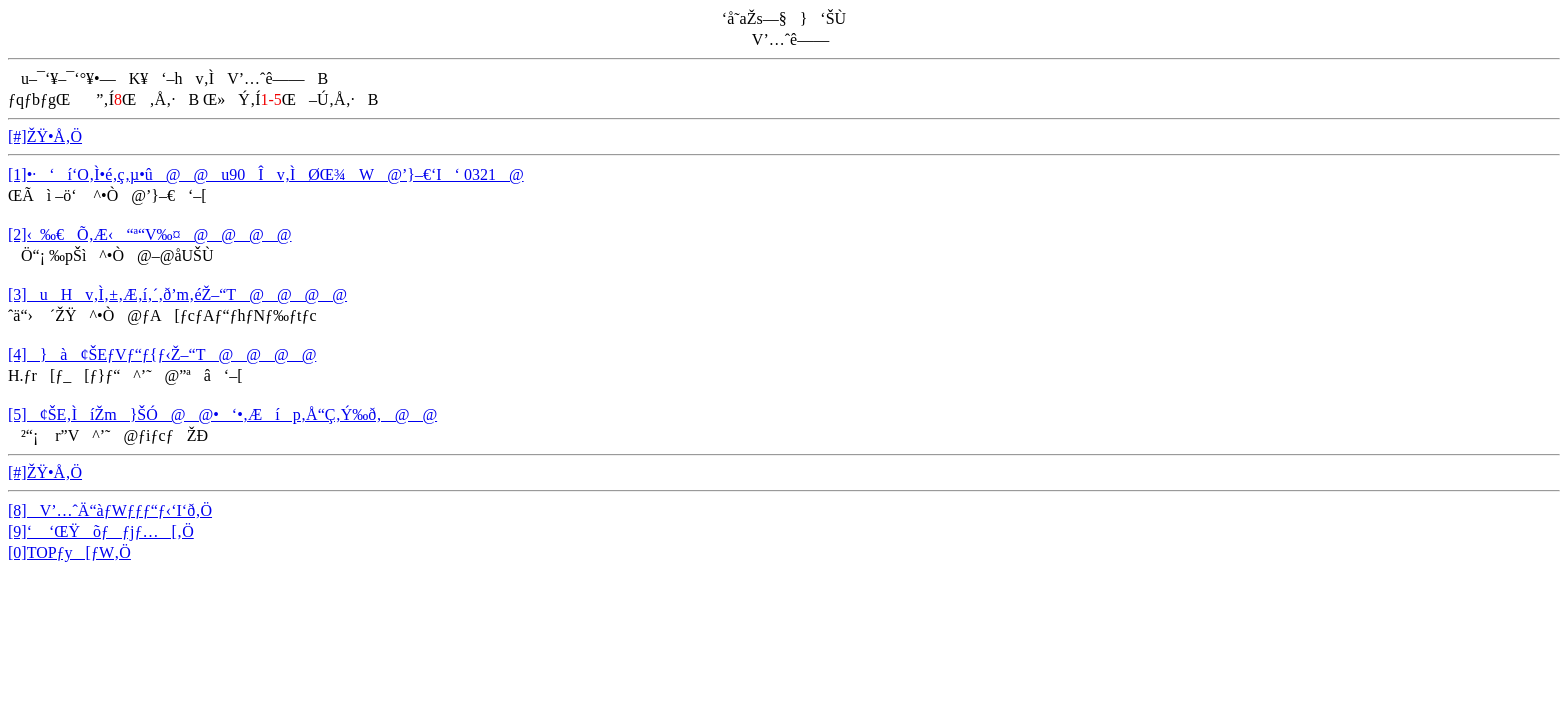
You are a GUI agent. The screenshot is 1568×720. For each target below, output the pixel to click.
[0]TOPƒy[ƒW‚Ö (69, 552)
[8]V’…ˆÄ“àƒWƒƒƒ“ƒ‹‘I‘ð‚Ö (110, 510)
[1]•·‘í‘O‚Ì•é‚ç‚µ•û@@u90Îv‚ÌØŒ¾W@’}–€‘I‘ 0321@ (266, 174)
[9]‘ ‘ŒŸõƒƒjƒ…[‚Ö (101, 531)
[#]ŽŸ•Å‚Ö (45, 136)
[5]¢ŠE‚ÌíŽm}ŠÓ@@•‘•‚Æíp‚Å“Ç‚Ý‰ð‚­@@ (222, 414)
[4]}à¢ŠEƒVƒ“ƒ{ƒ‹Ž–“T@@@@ (162, 354)
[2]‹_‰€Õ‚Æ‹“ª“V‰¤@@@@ (150, 234)
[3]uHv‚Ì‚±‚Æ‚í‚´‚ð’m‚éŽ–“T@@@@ (177, 294)
